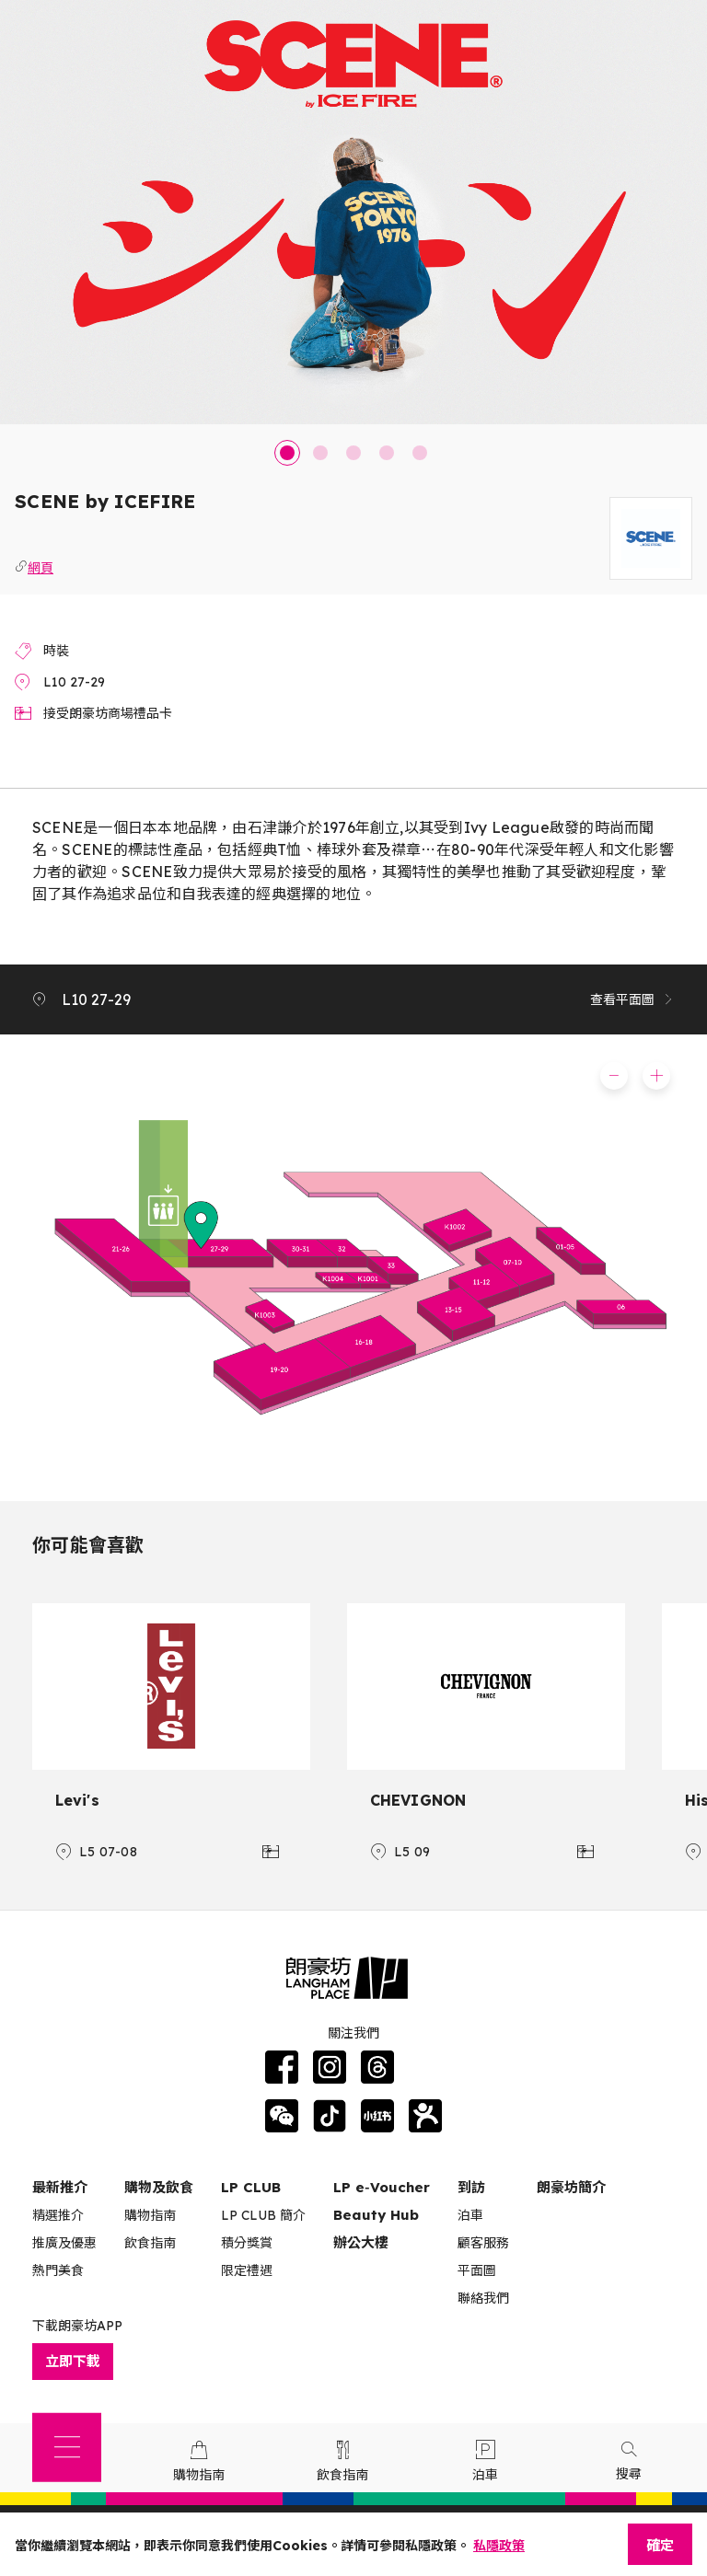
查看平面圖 (632, 999)
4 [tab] (386, 453)
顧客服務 (483, 2243)
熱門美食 (58, 2270)
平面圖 (477, 2270)
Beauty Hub (376, 2215)
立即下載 (72, 2361)
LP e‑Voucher (381, 2187)
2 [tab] (320, 453)
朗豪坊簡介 (571, 2187)
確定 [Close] (660, 2545)
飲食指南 (150, 2243)
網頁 (40, 566)
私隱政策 (499, 2545)
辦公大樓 (360, 2242)
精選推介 (58, 2215)
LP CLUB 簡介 (263, 2215)
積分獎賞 (246, 2243)
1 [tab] (287, 453)
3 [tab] (353, 453)
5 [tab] (420, 453)
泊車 (470, 2215)
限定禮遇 (246, 2270)
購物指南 (150, 2215)
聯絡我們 (483, 2298)
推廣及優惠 (64, 2243)
